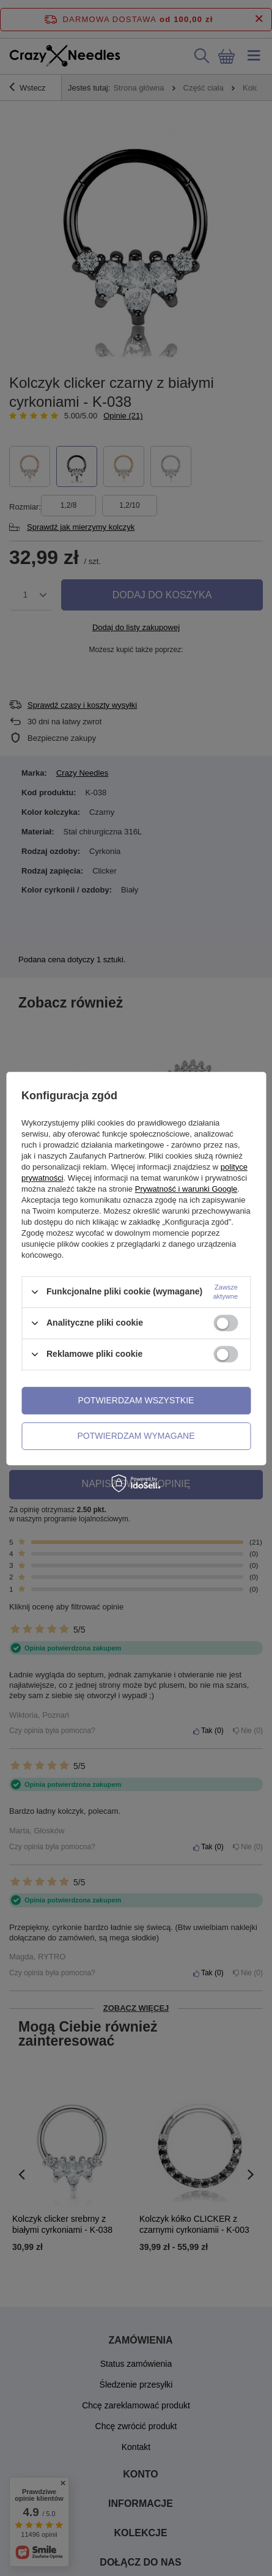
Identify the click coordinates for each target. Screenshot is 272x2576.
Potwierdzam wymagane (135, 1436)
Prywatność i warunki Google (186, 1188)
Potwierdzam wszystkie (136, 1400)
